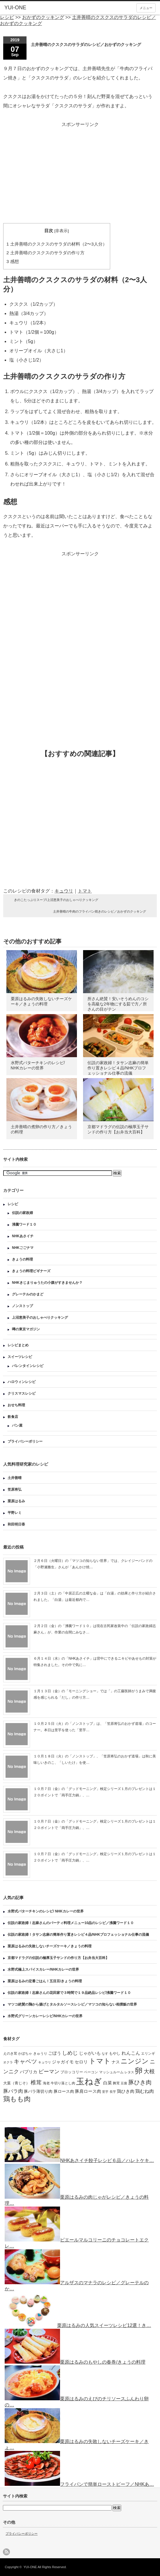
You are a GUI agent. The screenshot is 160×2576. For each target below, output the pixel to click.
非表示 (61, 231)
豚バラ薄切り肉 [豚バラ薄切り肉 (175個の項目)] (38, 2091)
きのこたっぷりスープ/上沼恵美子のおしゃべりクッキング (56, 900)
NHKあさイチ (23, 1236)
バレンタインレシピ (27, 1366)
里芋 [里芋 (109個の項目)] (105, 2091)
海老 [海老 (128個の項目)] (46, 2083)
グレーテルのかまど (27, 1294)
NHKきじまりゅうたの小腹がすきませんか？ (47, 1283)
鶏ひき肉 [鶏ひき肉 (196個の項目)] (125, 2091)
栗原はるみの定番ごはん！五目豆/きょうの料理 (45, 1981)
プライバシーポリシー (25, 1441)
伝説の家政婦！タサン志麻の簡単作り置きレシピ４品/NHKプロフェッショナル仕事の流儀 (118, 1067)
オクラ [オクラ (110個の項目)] (8, 2062)
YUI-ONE (15, 7)
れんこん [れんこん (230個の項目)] (131, 2053)
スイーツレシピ (20, 1357)
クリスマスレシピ (22, 1393)
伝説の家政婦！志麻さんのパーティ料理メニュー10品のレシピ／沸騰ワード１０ (71, 1923)
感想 (12, 261)
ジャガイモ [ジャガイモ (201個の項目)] (63, 2061)
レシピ (13, 1204)
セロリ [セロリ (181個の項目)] (81, 2062)
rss (6, 2551)
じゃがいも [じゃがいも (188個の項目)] (90, 2053)
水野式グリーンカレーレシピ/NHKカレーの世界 (45, 2016)
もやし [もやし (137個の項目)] (114, 2053)
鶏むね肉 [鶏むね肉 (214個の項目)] (144, 2091)
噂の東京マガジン (26, 1329)
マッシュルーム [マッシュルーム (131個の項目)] (111, 2072)
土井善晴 (15, 1478)
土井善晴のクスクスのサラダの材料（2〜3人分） (56, 243)
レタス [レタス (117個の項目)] (129, 2072)
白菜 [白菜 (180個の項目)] (107, 2083)
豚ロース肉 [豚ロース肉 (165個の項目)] (64, 2091)
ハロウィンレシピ (22, 1382)
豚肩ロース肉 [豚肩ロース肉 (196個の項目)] (88, 2091)
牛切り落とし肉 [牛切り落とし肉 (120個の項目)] (63, 2083)
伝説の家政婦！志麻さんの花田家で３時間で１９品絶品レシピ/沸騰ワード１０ (69, 1993)
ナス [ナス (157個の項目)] (116, 2062)
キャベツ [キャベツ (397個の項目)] (25, 2061)
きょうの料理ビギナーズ (31, 1271)
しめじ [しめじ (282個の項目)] (70, 2053)
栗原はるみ (16, 1501)
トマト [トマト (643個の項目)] (100, 2061)
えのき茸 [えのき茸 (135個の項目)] (10, 2053)
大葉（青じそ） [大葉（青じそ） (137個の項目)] (16, 2083)
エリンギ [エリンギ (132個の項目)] (148, 2053)
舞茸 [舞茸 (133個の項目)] (116, 2083)
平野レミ (15, 1513)
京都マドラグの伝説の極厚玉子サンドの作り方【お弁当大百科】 (58, 1958)
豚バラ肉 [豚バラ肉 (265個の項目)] (13, 2091)
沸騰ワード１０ (24, 1224)
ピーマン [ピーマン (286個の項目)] (48, 2071)
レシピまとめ (18, 1345)
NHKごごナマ (23, 1248)
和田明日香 (16, 1524)
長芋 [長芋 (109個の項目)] (113, 2091)
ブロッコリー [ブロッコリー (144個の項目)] (71, 2072)
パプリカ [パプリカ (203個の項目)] (28, 2071)
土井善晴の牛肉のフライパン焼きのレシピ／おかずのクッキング (99, 911)
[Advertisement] (80, 170)
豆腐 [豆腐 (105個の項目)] (124, 2083)
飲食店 (13, 1417)
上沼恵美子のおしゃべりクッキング (40, 1317)
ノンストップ (22, 1306)
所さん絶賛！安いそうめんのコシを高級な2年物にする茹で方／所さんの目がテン (118, 1003)
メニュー (146, 8)
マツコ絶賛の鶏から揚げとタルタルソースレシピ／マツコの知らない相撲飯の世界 (72, 2004)
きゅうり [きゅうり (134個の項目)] (40, 2053)
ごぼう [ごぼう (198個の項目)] (54, 2053)
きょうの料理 (22, 1259)
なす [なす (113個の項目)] (105, 2053)
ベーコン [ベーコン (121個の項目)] (91, 2072)
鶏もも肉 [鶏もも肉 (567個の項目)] (17, 2099)
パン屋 (17, 1425)
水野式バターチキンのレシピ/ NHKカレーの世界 (46, 1911)
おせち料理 (16, 1405)
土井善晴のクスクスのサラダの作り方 (45, 252)
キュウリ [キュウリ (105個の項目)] (44, 2062)
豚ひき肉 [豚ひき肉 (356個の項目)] (140, 2082)
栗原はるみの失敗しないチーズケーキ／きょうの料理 (50, 1946)
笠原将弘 (15, 1489)
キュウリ (63, 890)
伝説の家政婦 (22, 1213)
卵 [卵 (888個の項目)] (139, 2070)
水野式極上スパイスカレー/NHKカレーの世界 (43, 1969)
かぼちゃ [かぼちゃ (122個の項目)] (25, 2053)
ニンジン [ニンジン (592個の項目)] (135, 2061)
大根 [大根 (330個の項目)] (149, 2071)
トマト (85, 890)
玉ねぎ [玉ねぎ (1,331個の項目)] (89, 2081)
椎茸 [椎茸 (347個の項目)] (36, 2082)
